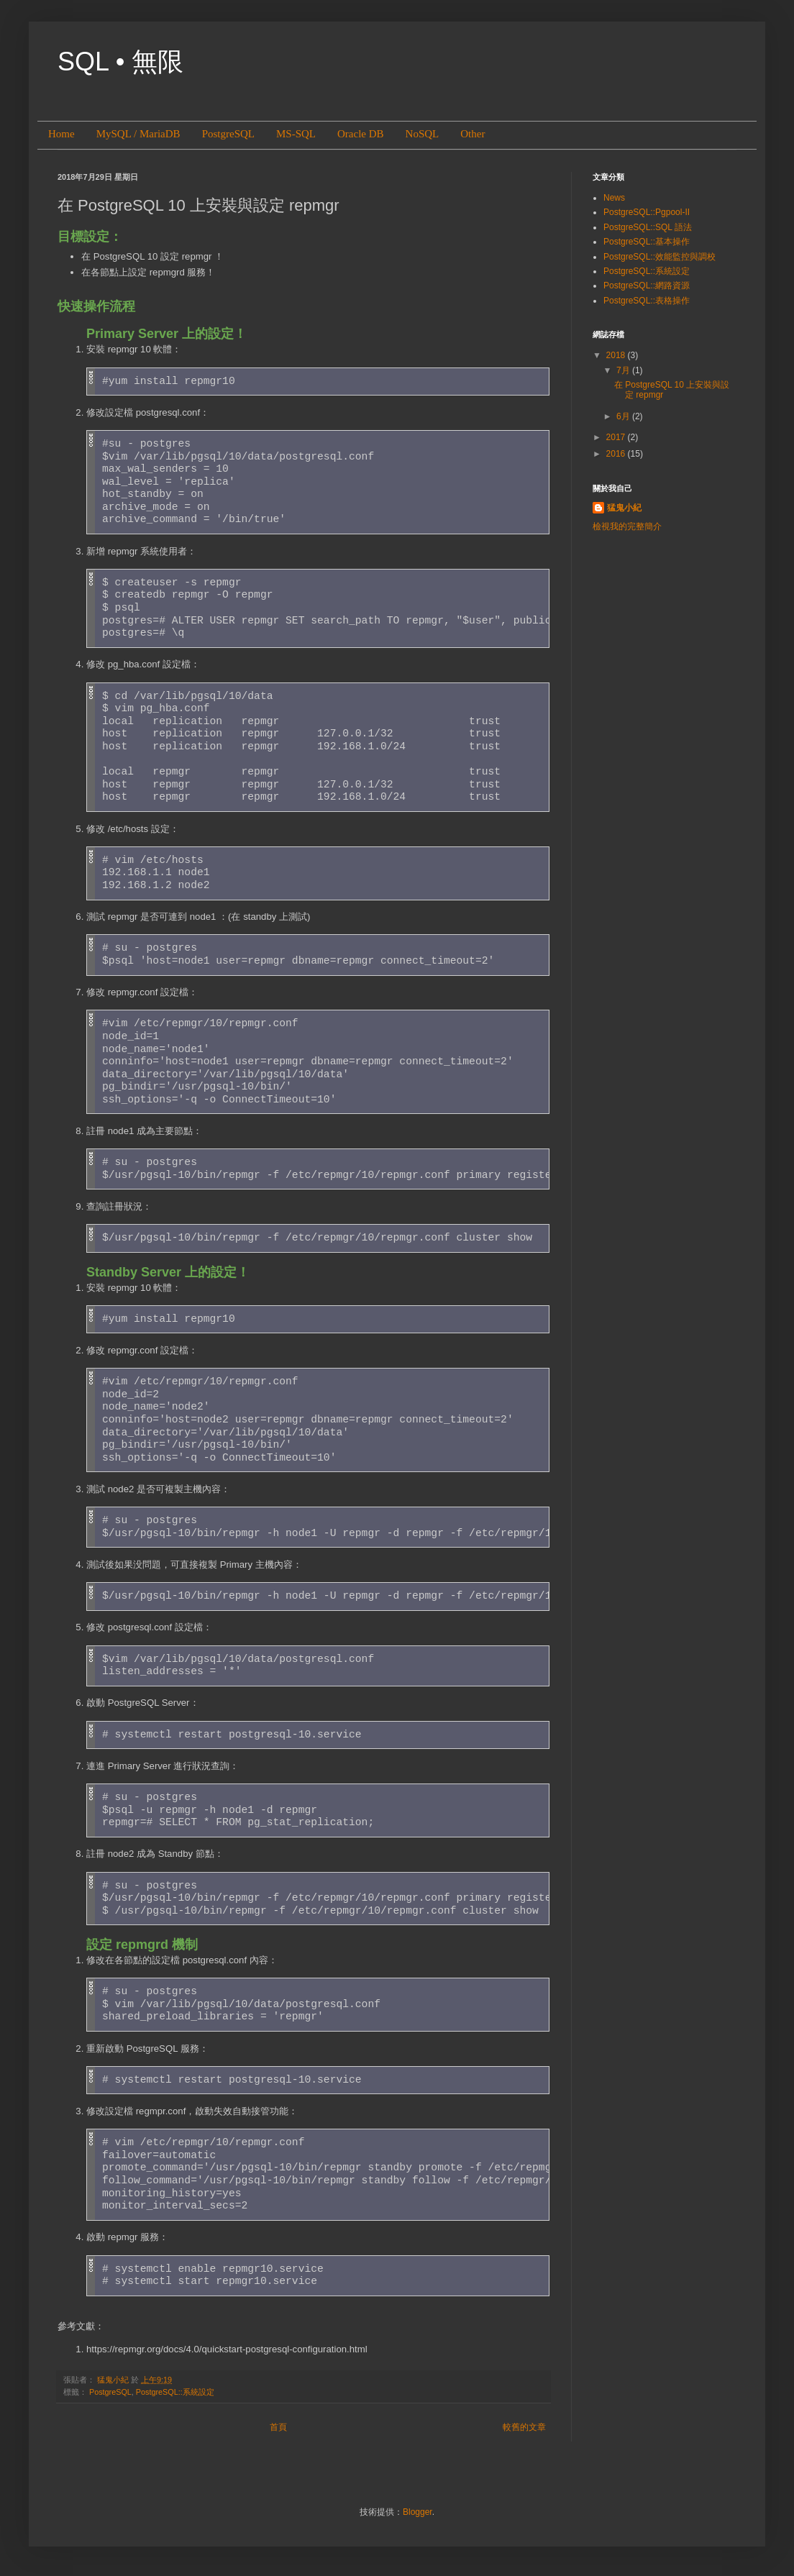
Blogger (417, 2512)
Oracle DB (360, 134)
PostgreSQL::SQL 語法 (647, 227)
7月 (624, 370)
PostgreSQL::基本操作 (646, 242)
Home (61, 134)
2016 (617, 454)
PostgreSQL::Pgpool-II (646, 212)
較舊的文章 (524, 2427)
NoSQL (422, 134)
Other (472, 134)
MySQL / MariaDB (138, 134)
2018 (617, 355)
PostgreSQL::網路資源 (646, 285)
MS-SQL (296, 134)
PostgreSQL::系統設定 (175, 2392)
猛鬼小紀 (624, 508)
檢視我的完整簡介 (627, 526)
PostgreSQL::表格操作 (646, 301)
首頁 (278, 2427)
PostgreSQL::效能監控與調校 (659, 257)
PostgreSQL (228, 134)
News (614, 198)
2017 (617, 437)
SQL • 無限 (120, 61)
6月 (624, 416)
